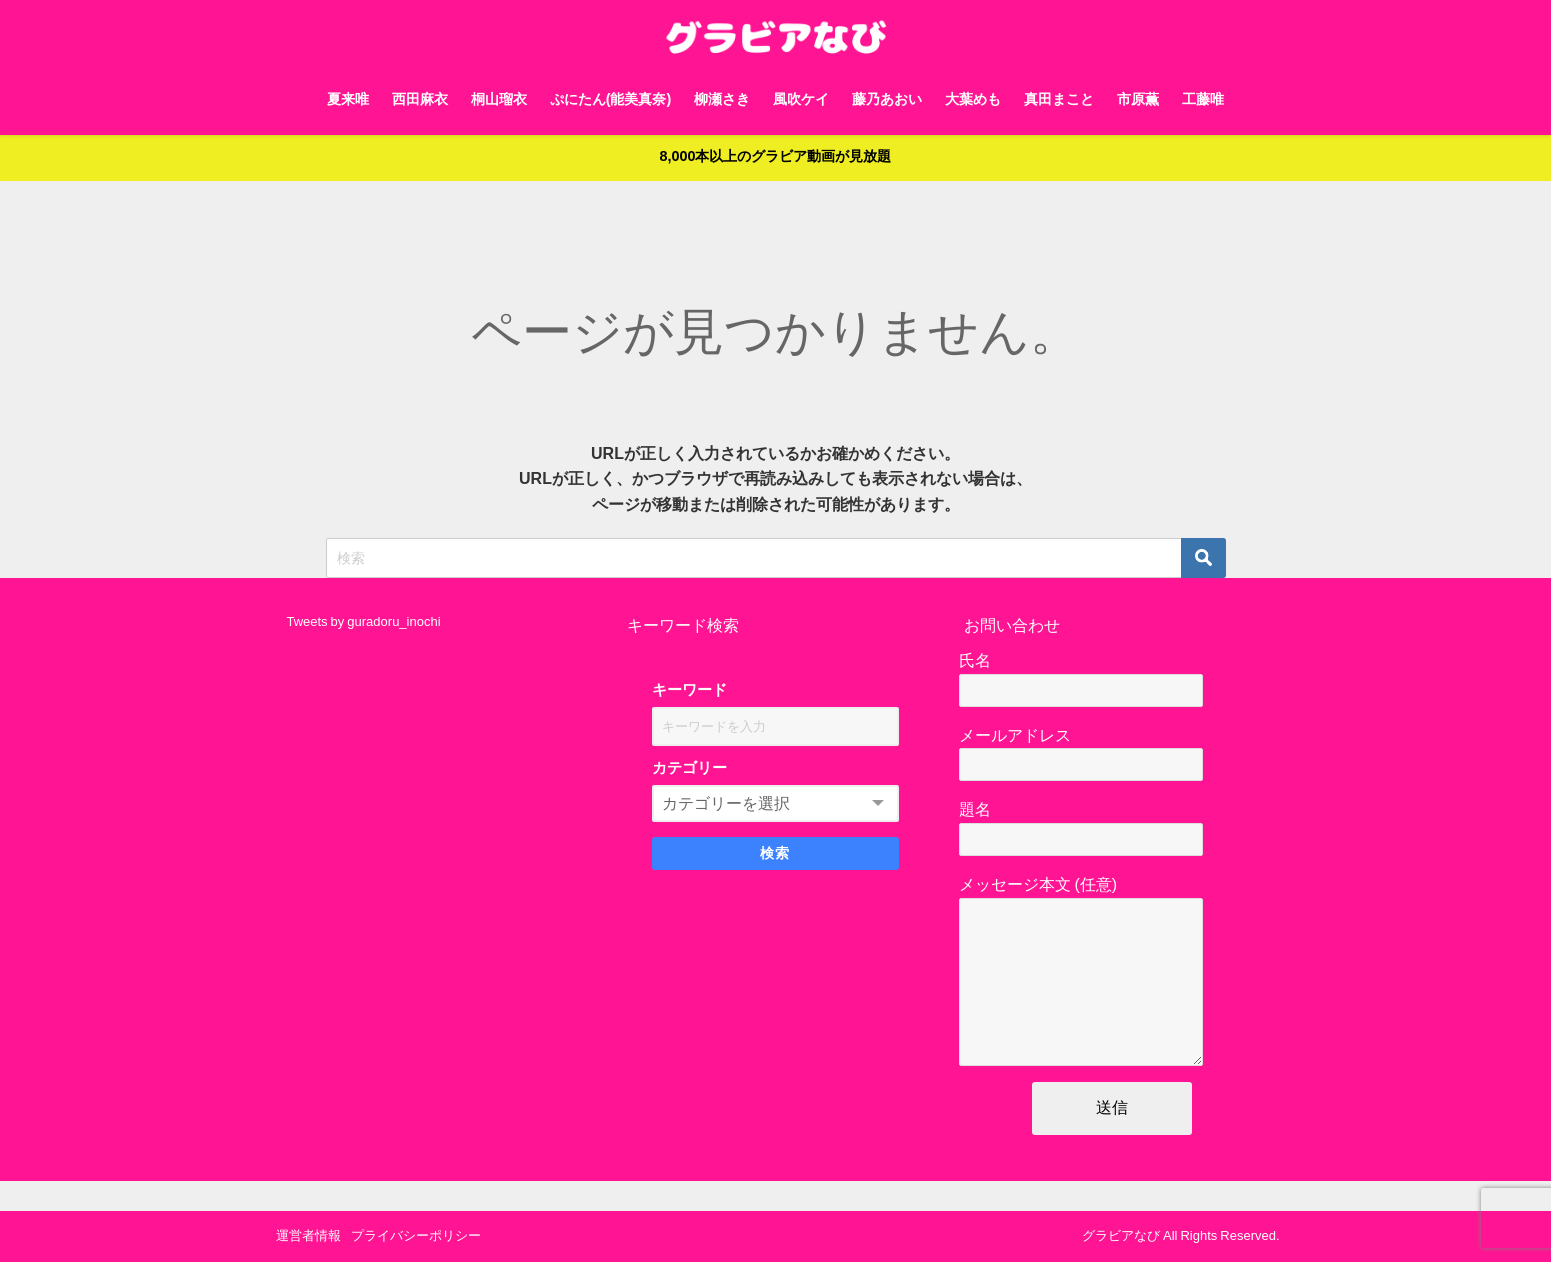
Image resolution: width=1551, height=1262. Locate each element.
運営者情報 (308, 1235)
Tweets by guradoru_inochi (363, 621)
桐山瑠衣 (499, 99)
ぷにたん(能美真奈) (611, 99)
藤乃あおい (887, 99)
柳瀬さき (722, 99)
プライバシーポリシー (416, 1235)
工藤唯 (1203, 99)
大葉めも (973, 99)
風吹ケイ (801, 99)
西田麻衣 (420, 99)
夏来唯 (348, 99)
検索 (775, 854)
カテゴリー (689, 768)
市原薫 (1138, 99)
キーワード (689, 690)
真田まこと (1059, 99)
